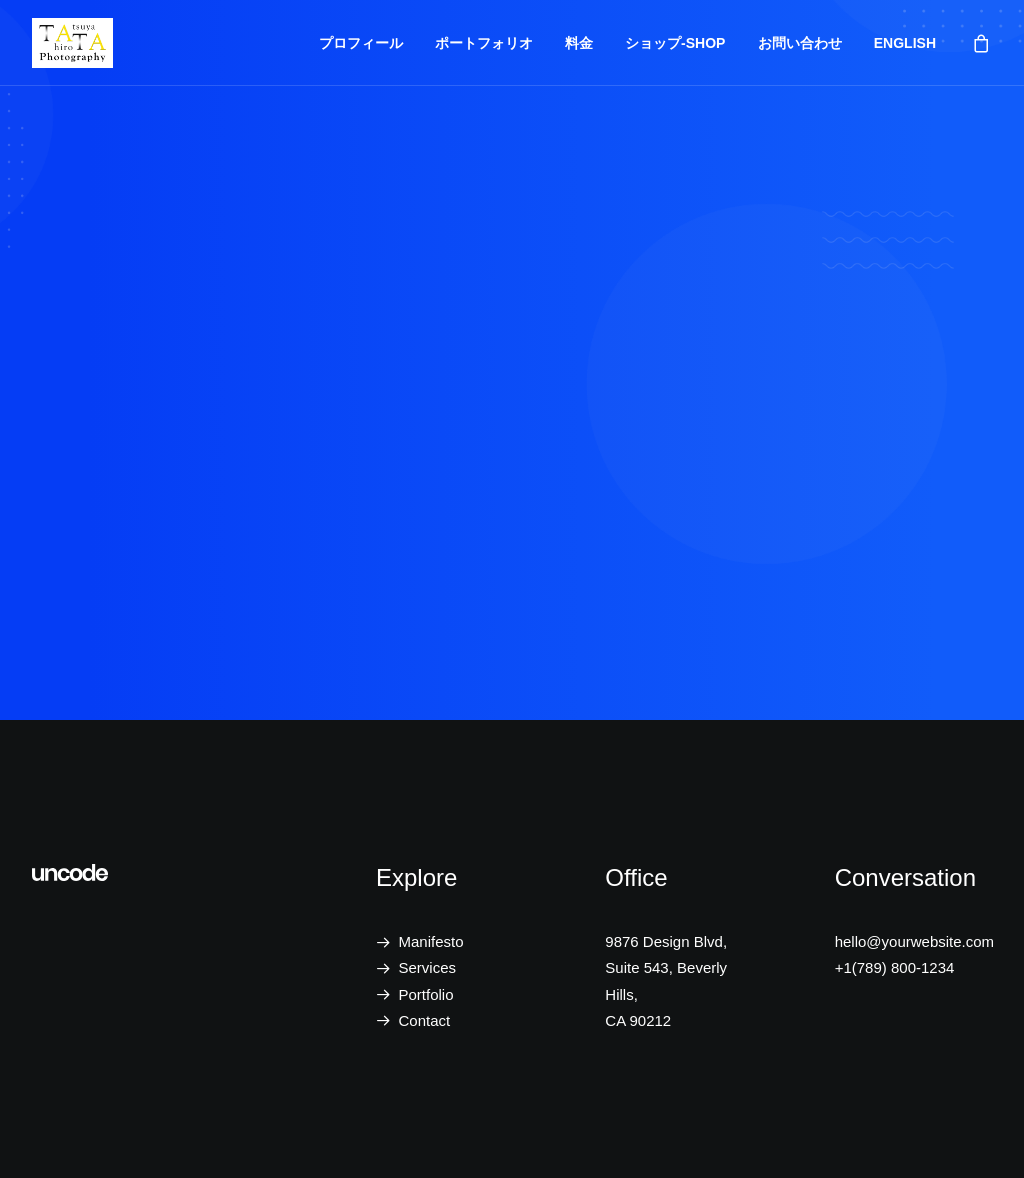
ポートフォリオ (484, 43)
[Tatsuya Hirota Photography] (72, 43)
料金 (579, 43)
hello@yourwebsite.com (914, 941)
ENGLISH (905, 43)
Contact (425, 1020)
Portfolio (426, 994)
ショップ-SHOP (675, 43)
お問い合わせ (800, 43)
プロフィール (361, 43)
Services (428, 967)
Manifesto (431, 941)
